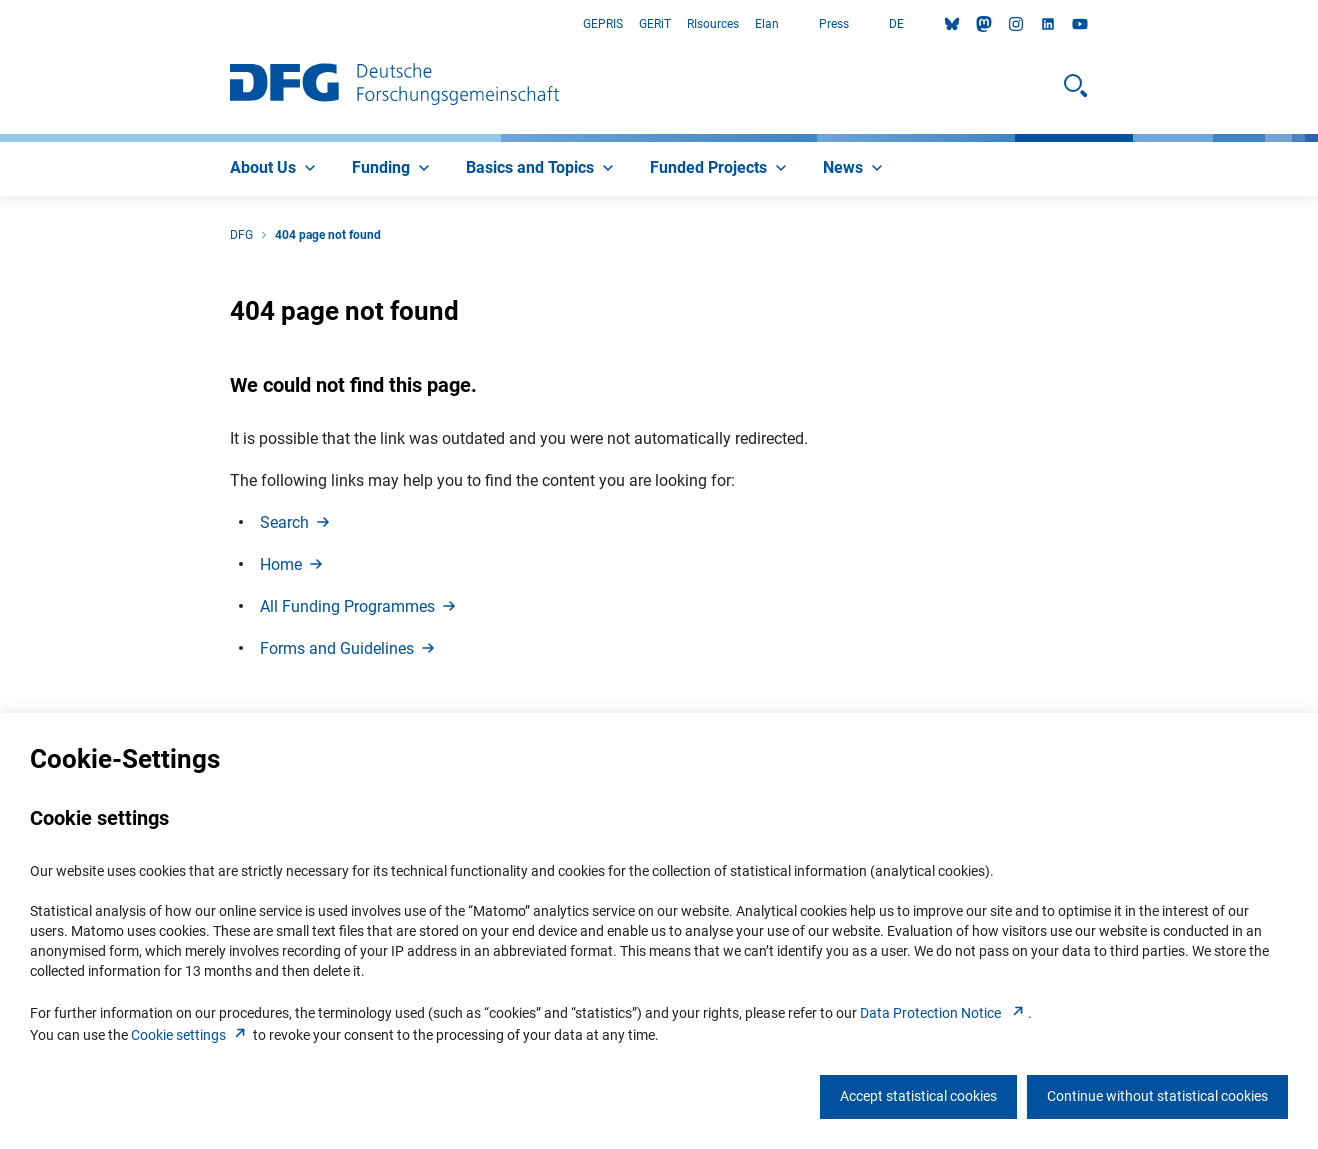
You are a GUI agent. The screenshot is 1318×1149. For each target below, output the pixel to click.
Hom (293, 564)
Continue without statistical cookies (1157, 1096)
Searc (296, 522)
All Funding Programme (359, 606)
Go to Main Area (0, 24)
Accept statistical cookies (918, 1096)
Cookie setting (190, 1035)
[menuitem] (275, 169)
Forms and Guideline (349, 648)
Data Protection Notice (944, 1013)
